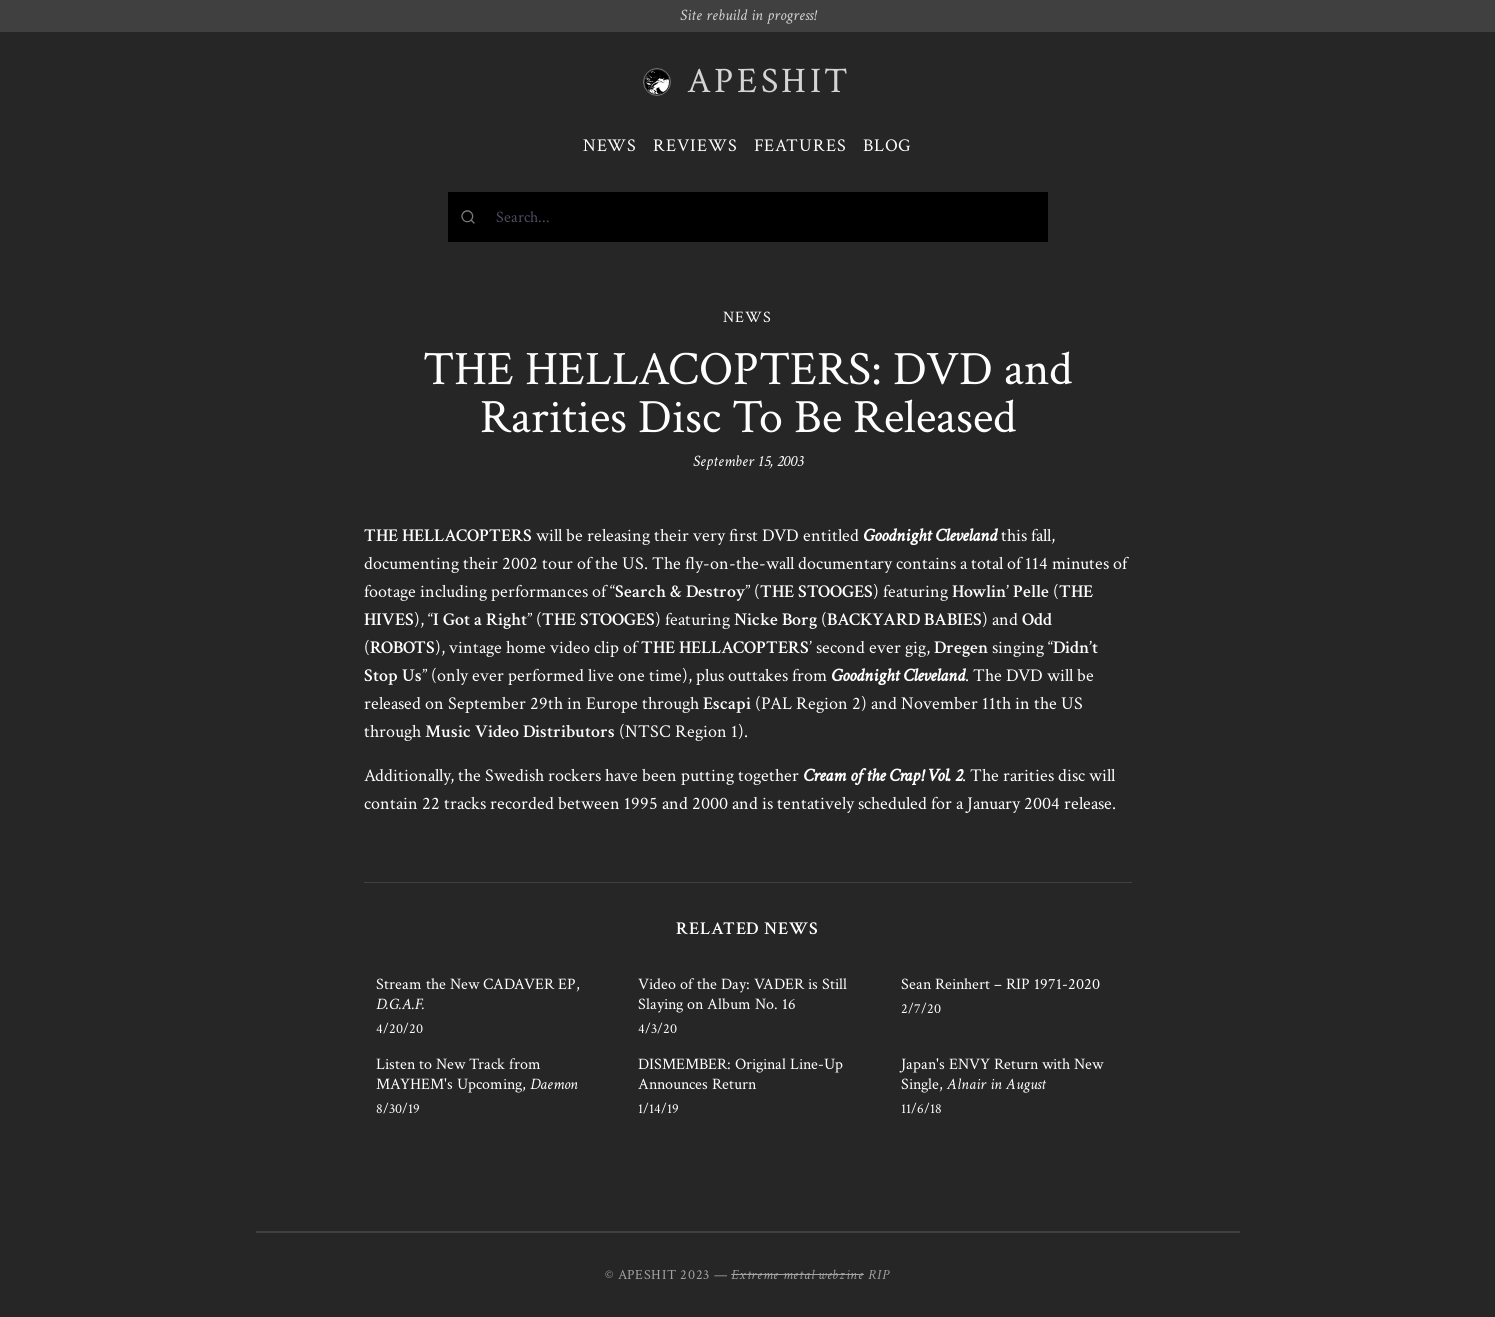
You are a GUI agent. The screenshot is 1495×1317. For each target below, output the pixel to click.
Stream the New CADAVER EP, (478, 994)
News (610, 145)
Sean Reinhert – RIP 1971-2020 (1000, 984)
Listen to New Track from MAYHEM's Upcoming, (477, 1074)
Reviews (695, 145)
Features (800, 145)
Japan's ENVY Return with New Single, (1002, 1074)
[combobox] (748, 217)
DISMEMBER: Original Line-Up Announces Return (740, 1074)
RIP (879, 1275)
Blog (888, 145)
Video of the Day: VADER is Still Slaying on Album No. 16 (742, 994)
